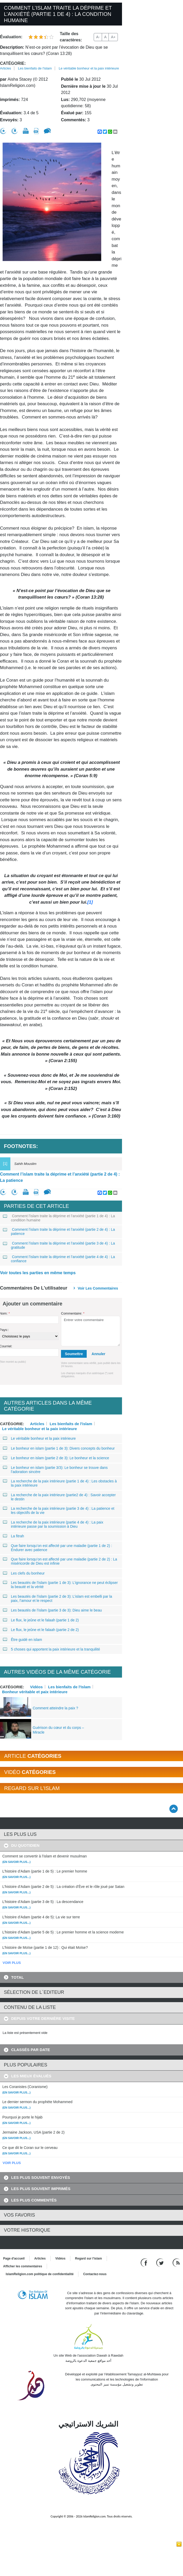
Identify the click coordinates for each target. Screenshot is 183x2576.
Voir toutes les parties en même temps (38, 1273)
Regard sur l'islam (88, 2258)
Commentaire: (72, 1313)
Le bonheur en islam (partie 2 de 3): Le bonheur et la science (56, 1458)
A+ (113, 37)
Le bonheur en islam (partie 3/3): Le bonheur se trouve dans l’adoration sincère (55, 1469)
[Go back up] (173, 1808)
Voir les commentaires (98, 1288)
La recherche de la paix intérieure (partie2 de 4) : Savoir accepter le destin (59, 1497)
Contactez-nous (94, 2274)
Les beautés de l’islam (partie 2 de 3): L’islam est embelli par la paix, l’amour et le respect (57, 1598)
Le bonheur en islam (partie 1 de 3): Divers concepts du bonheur (59, 1448)
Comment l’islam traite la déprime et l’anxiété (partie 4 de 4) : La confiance (59, 1259)
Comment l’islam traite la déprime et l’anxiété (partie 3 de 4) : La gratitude (59, 1245)
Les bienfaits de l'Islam (69, 1687)
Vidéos (36, 1687)
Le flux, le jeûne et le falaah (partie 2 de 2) (41, 1630)
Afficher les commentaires (22, 2266)
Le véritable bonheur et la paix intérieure (89, 68)
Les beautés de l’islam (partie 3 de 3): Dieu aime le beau (52, 1610)
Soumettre (74, 1354)
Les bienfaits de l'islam (35, 68)
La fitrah (13, 1536)
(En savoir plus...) (16, 1861)
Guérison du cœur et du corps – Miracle (58, 1729)
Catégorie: (13, 63)
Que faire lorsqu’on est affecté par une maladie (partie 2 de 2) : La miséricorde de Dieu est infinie (60, 1561)
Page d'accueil (14, 2258)
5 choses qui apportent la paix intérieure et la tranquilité (51, 1649)
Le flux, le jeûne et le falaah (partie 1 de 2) (41, 1620)
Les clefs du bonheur (24, 1573)
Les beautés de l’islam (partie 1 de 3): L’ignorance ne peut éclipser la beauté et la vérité (60, 1585)
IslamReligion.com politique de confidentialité (39, 2274)
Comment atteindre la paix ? (55, 1708)
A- (98, 37)
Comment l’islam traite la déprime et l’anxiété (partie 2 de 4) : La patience (60, 1177)
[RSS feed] (176, 2262)
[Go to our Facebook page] (145, 2262)
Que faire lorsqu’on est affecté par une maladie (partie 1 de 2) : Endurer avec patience (57, 1548)
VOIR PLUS (12, 1963)
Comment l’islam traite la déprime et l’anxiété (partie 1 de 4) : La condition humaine (59, 1218)
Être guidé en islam (22, 1640)
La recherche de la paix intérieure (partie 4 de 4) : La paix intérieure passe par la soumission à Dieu (53, 1524)
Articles (5, 68)
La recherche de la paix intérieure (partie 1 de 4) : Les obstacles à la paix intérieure (60, 1483)
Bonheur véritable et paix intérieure (34, 1691)
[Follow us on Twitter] (160, 2262)
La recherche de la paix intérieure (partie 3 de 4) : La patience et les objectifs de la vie (58, 1510)
